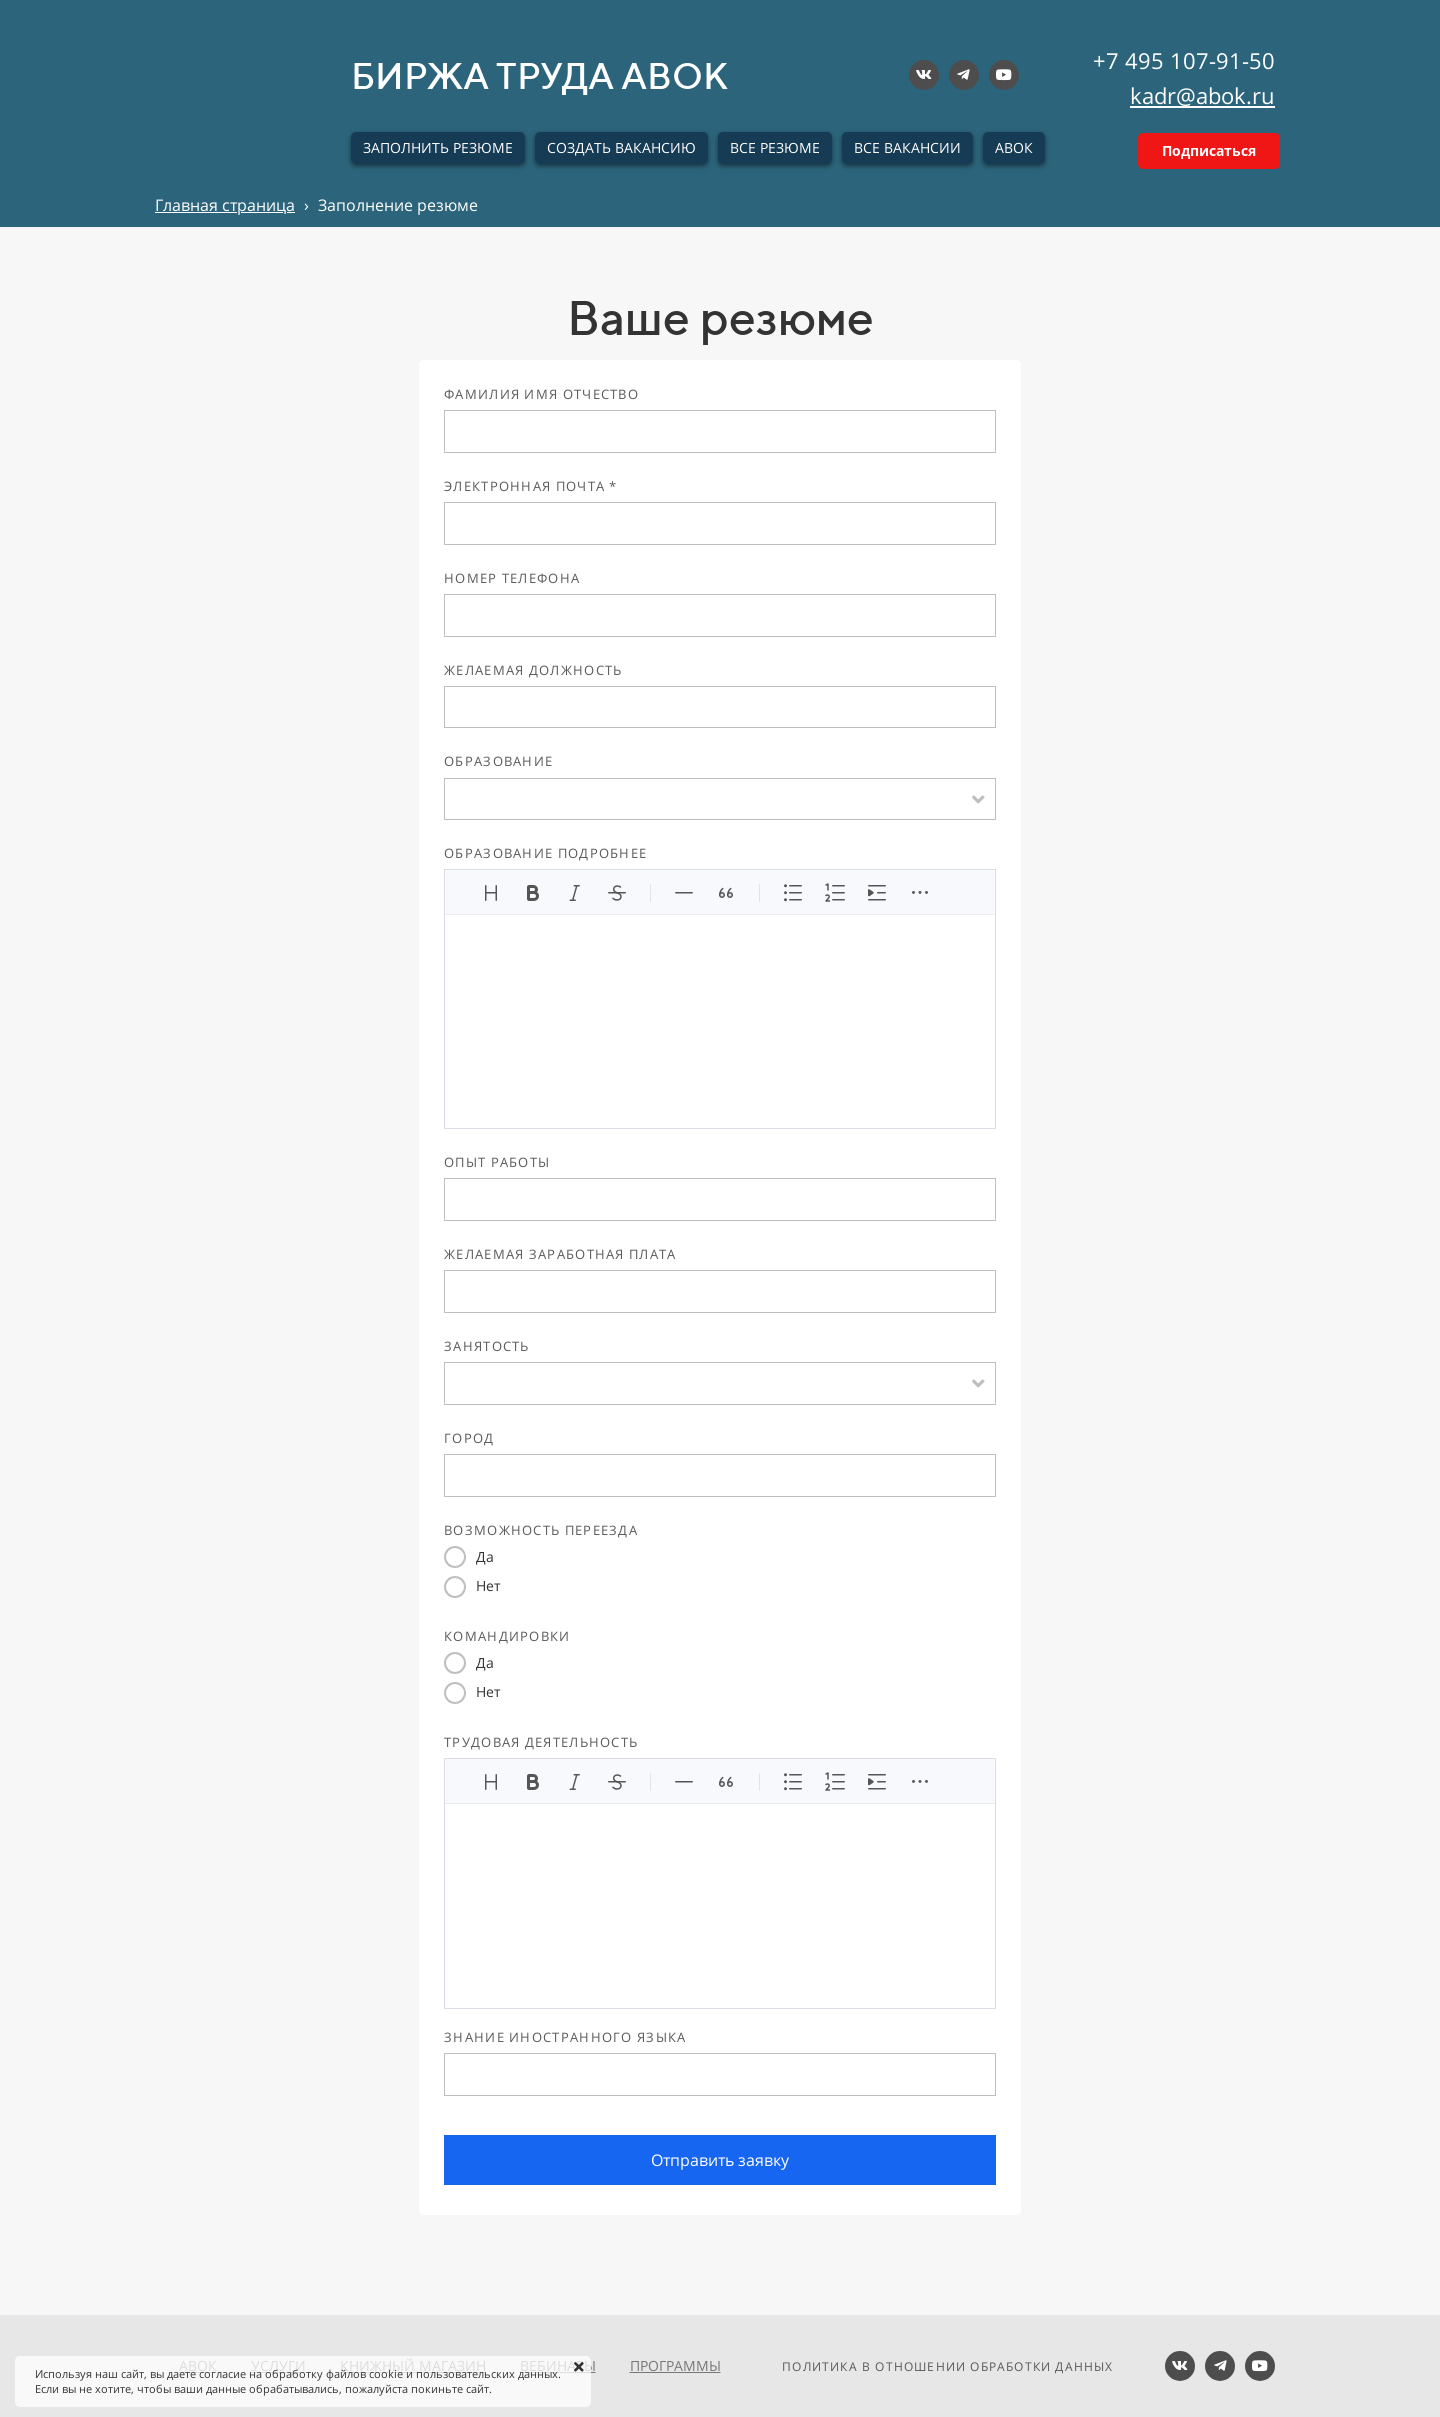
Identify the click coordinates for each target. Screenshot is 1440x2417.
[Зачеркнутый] (617, 893)
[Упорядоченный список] (835, 893)
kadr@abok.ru (1202, 95)
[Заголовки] (491, 893)
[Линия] (684, 893)
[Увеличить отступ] (877, 893)
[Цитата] (726, 893)
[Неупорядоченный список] (793, 893)
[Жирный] (533, 893)
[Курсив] (575, 893)
